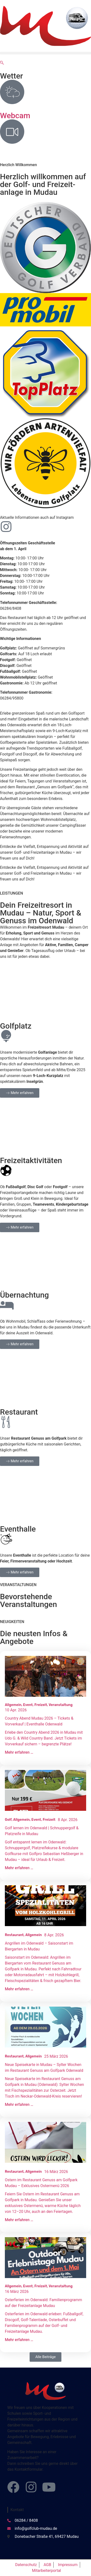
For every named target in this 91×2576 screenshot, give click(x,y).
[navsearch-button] (2, 63)
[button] (45, 53)
